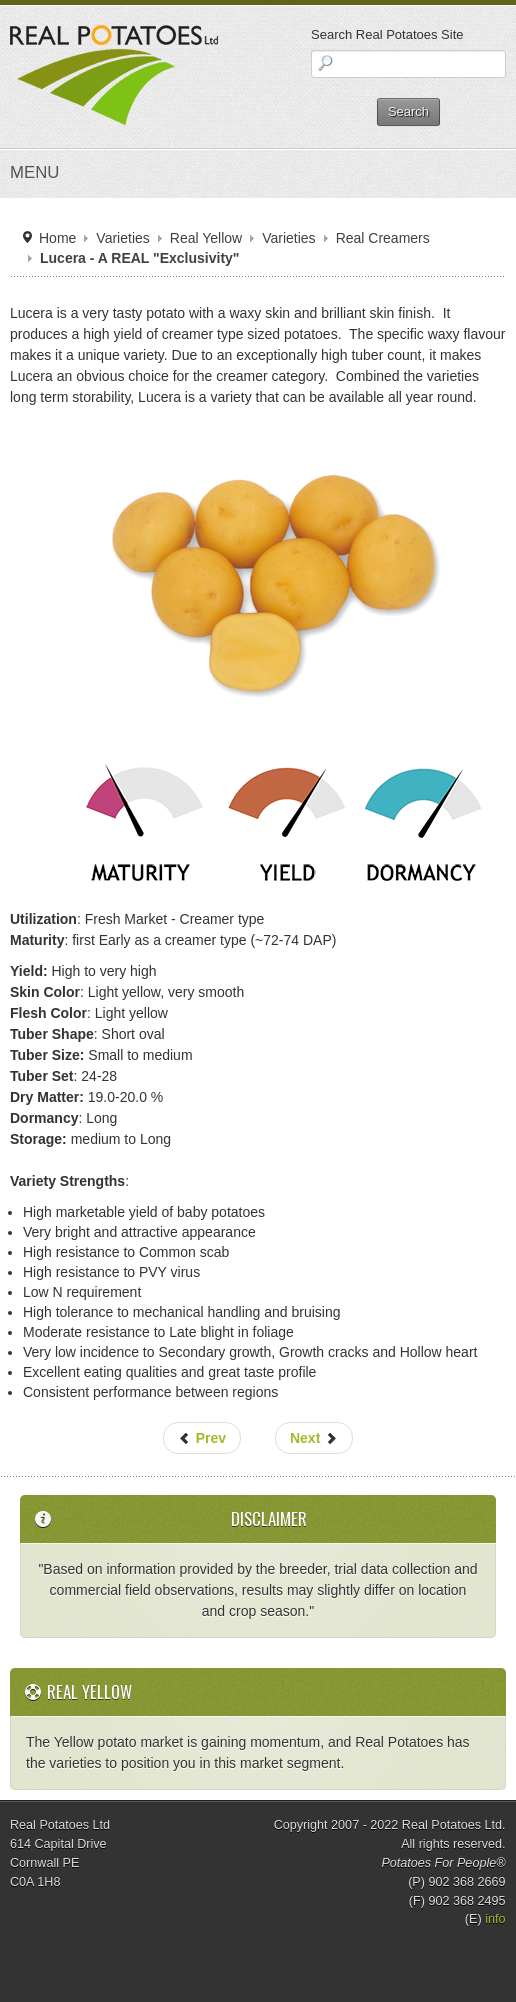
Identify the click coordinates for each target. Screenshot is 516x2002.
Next (314, 1438)
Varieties (122, 238)
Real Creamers (383, 238)
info (495, 1919)
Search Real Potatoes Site (387, 34)
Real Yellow (206, 238)
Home (57, 238)
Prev (202, 1438)
